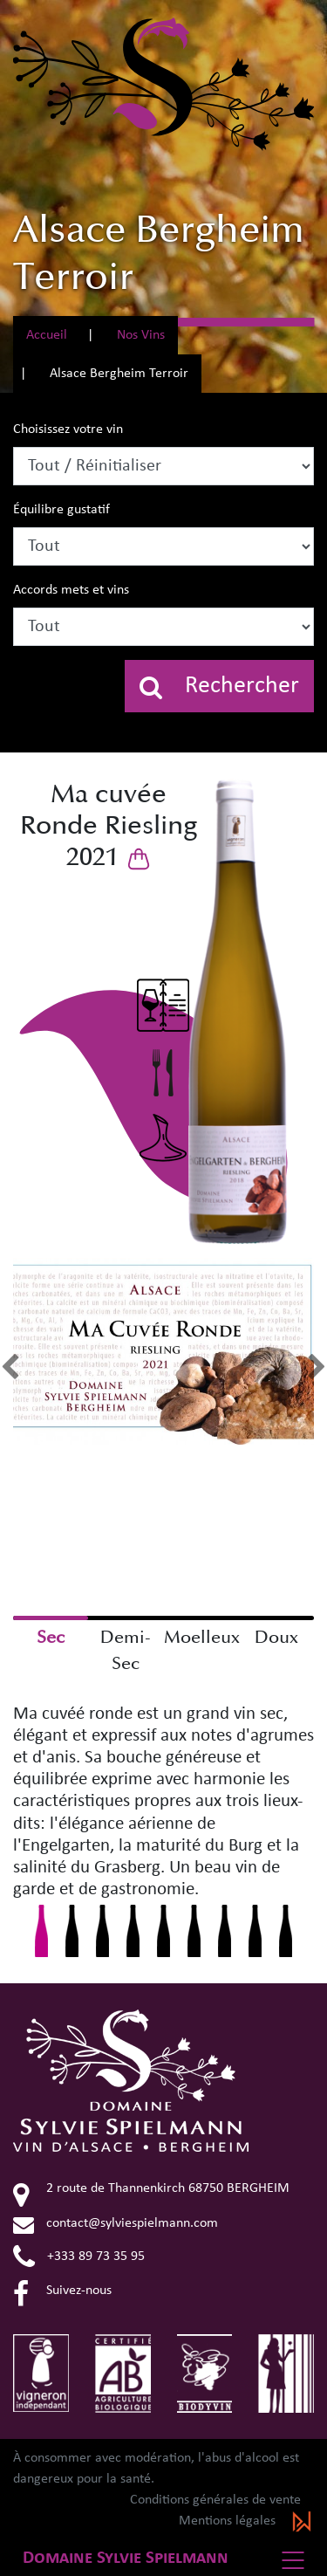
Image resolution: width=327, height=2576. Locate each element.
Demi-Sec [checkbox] (125, 1650)
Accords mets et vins (71, 590)
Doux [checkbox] (276, 1637)
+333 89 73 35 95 (79, 2256)
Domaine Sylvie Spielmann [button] (125, 2558)
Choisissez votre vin (68, 429)
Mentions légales (227, 2521)
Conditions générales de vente (215, 2500)
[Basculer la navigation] (297, 2559)
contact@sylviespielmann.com (115, 2223)
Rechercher (219, 686)
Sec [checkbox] (51, 1637)
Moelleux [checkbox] (201, 1637)
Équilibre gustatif (61, 510)
